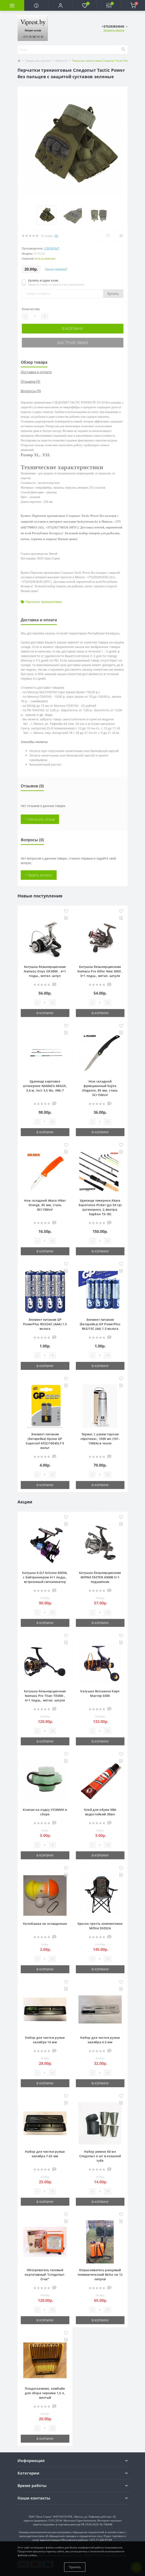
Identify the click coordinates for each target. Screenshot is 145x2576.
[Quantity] (34, 316)
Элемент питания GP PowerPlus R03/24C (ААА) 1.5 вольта (45, 1324)
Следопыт (51, 248)
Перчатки (61, 60)
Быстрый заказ (72, 342)
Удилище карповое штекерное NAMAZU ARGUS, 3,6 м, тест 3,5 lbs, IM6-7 (45, 1085)
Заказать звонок (114, 30)
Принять (75, 2567)
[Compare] (121, 236)
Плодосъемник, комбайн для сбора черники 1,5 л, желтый (45, 2393)
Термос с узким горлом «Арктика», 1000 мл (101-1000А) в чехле (100, 1438)
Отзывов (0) (30, 381)
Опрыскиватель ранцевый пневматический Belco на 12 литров (100, 2274)
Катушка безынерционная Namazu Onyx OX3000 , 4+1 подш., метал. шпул (45, 971)
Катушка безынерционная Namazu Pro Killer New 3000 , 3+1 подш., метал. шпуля (100, 971)
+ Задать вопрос (39, 875)
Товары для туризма (38, 60)
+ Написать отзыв (40, 819)
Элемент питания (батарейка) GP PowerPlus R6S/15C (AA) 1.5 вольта (100, 1324)
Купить (113, 293)
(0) (56, 236)
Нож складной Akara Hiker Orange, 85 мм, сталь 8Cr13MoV (45, 1205)
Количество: (31, 309)
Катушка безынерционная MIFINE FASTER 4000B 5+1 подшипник (100, 1577)
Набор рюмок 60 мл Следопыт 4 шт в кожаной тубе (100, 2156)
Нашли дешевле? (56, 269)
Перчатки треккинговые (43, 602)
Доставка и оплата (36, 372)
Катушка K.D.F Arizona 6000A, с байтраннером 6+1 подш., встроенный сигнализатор (45, 1577)
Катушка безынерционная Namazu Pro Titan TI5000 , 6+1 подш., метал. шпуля (45, 1695)
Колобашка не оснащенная (45, 1924)
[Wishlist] (108, 236)
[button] (60, 5)
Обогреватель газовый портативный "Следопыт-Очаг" (45, 2274)
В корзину (72, 328)
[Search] (123, 49)
